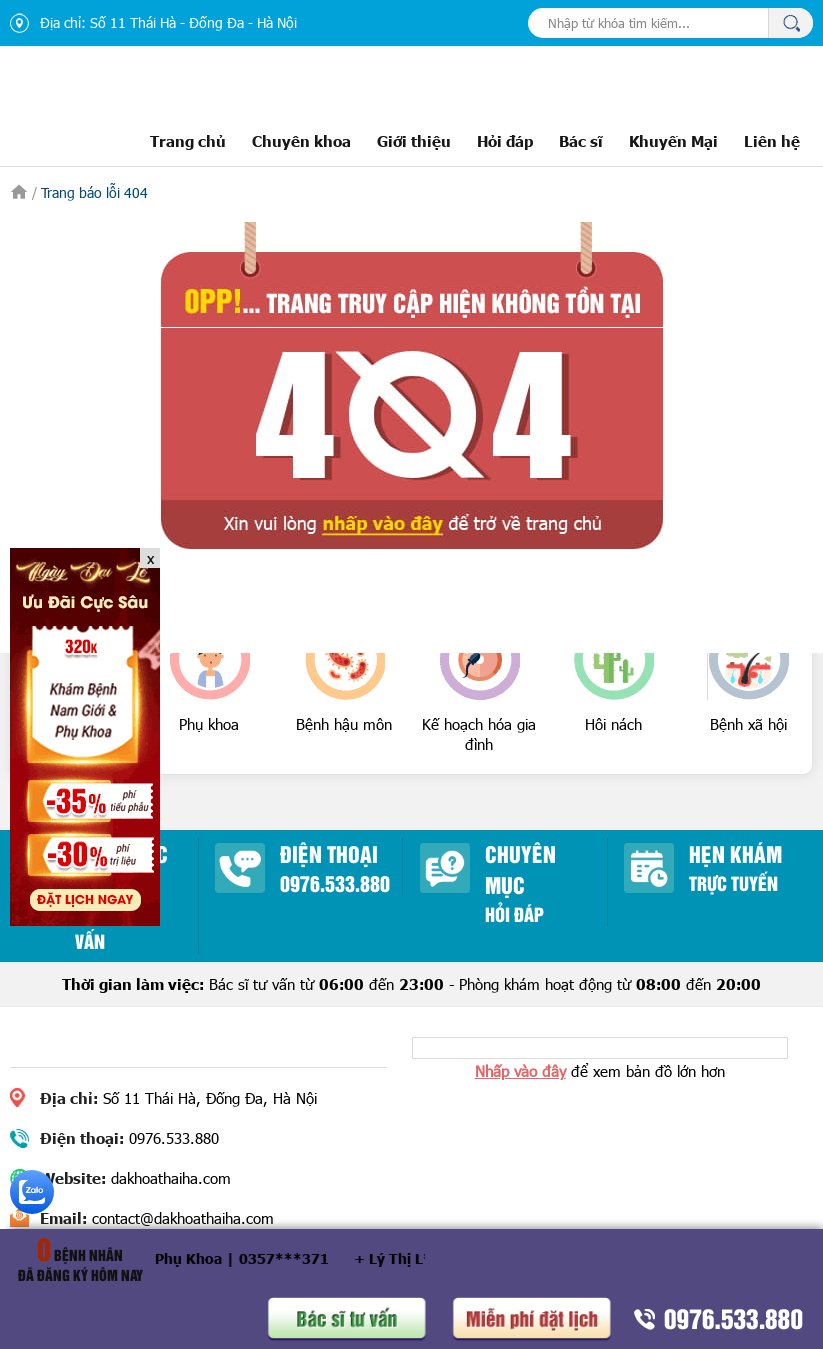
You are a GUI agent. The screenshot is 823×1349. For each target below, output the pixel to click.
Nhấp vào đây (520, 1071)
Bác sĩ (581, 140)
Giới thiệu (414, 140)
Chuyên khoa (301, 140)
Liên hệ (772, 140)
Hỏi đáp (505, 140)
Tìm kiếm (790, 23)
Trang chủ (188, 140)
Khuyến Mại (673, 140)
